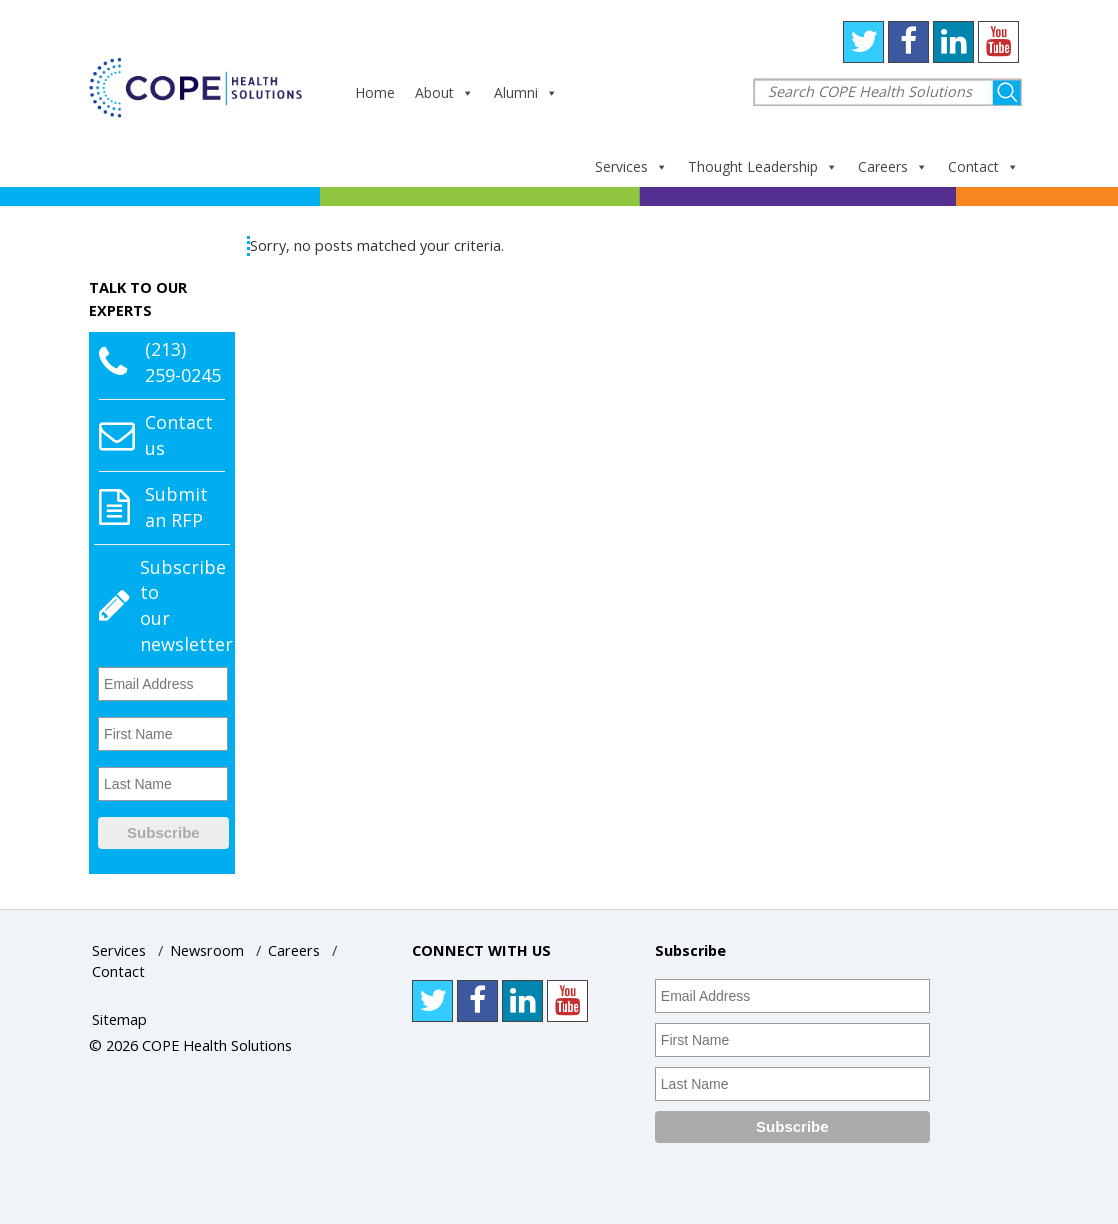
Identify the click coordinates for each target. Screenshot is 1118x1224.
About (444, 92)
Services (631, 166)
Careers (893, 166)
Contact (983, 166)
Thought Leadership (763, 166)
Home (375, 92)
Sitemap (119, 1019)
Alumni (526, 92)
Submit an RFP (176, 507)
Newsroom (207, 950)
